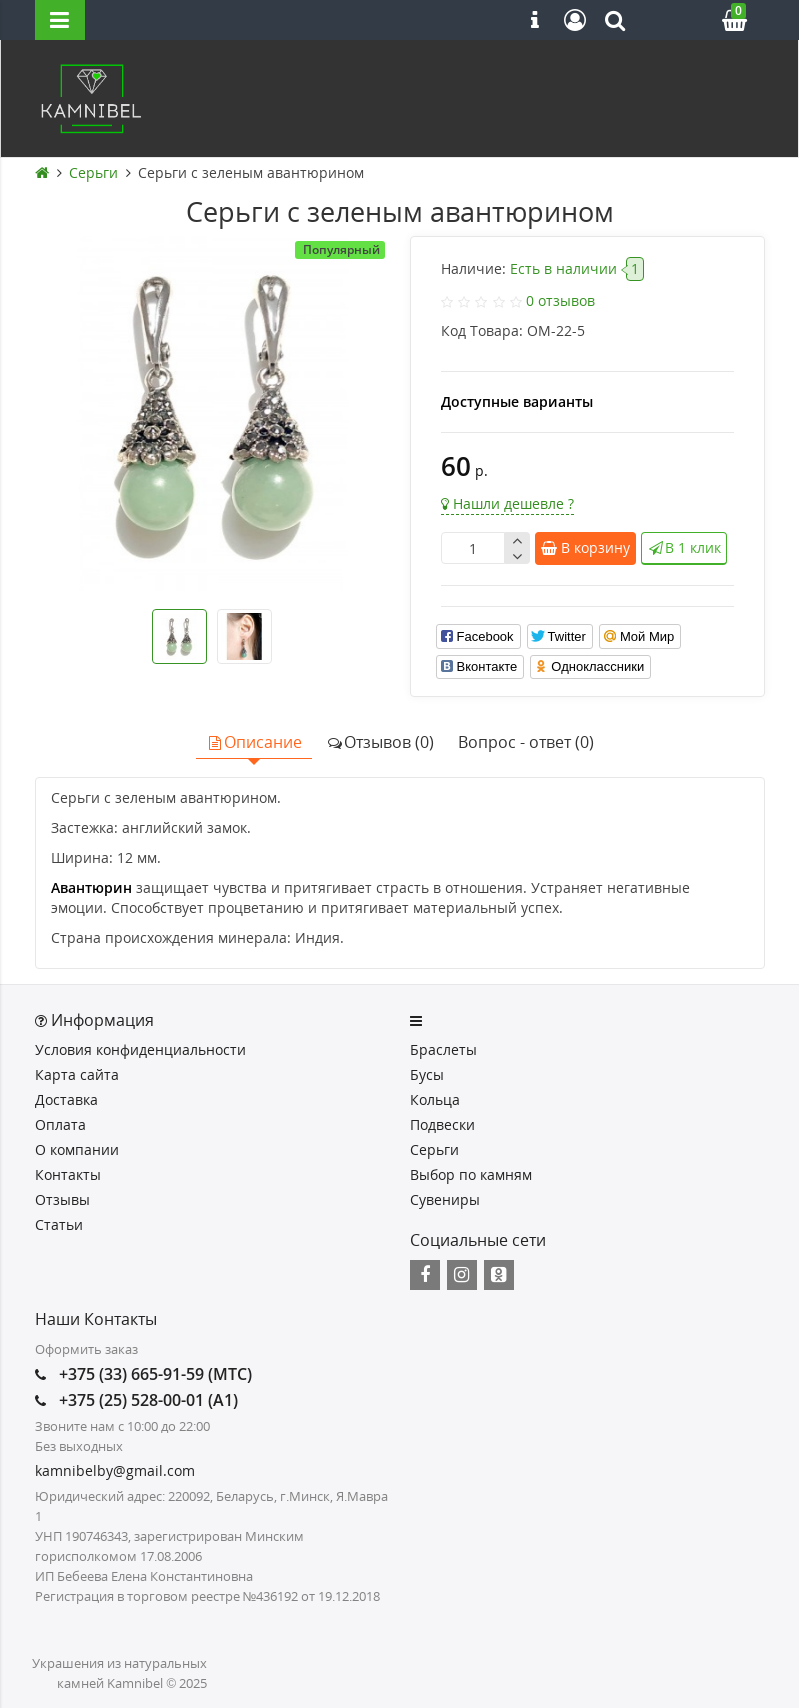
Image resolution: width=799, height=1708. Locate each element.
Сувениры (445, 1199)
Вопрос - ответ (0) (526, 742)
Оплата (60, 1124)
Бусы (427, 1074)
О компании (77, 1149)
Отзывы (62, 1199)
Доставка (66, 1099)
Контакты (68, 1174)
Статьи (59, 1224)
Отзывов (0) (380, 742)
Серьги (434, 1149)
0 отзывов (560, 300)
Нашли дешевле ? (507, 503)
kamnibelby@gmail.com (115, 1470)
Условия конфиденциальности (140, 1049)
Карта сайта (77, 1074)
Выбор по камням (471, 1174)
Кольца (435, 1099)
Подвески (442, 1124)
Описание (254, 742)
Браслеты (443, 1049)
